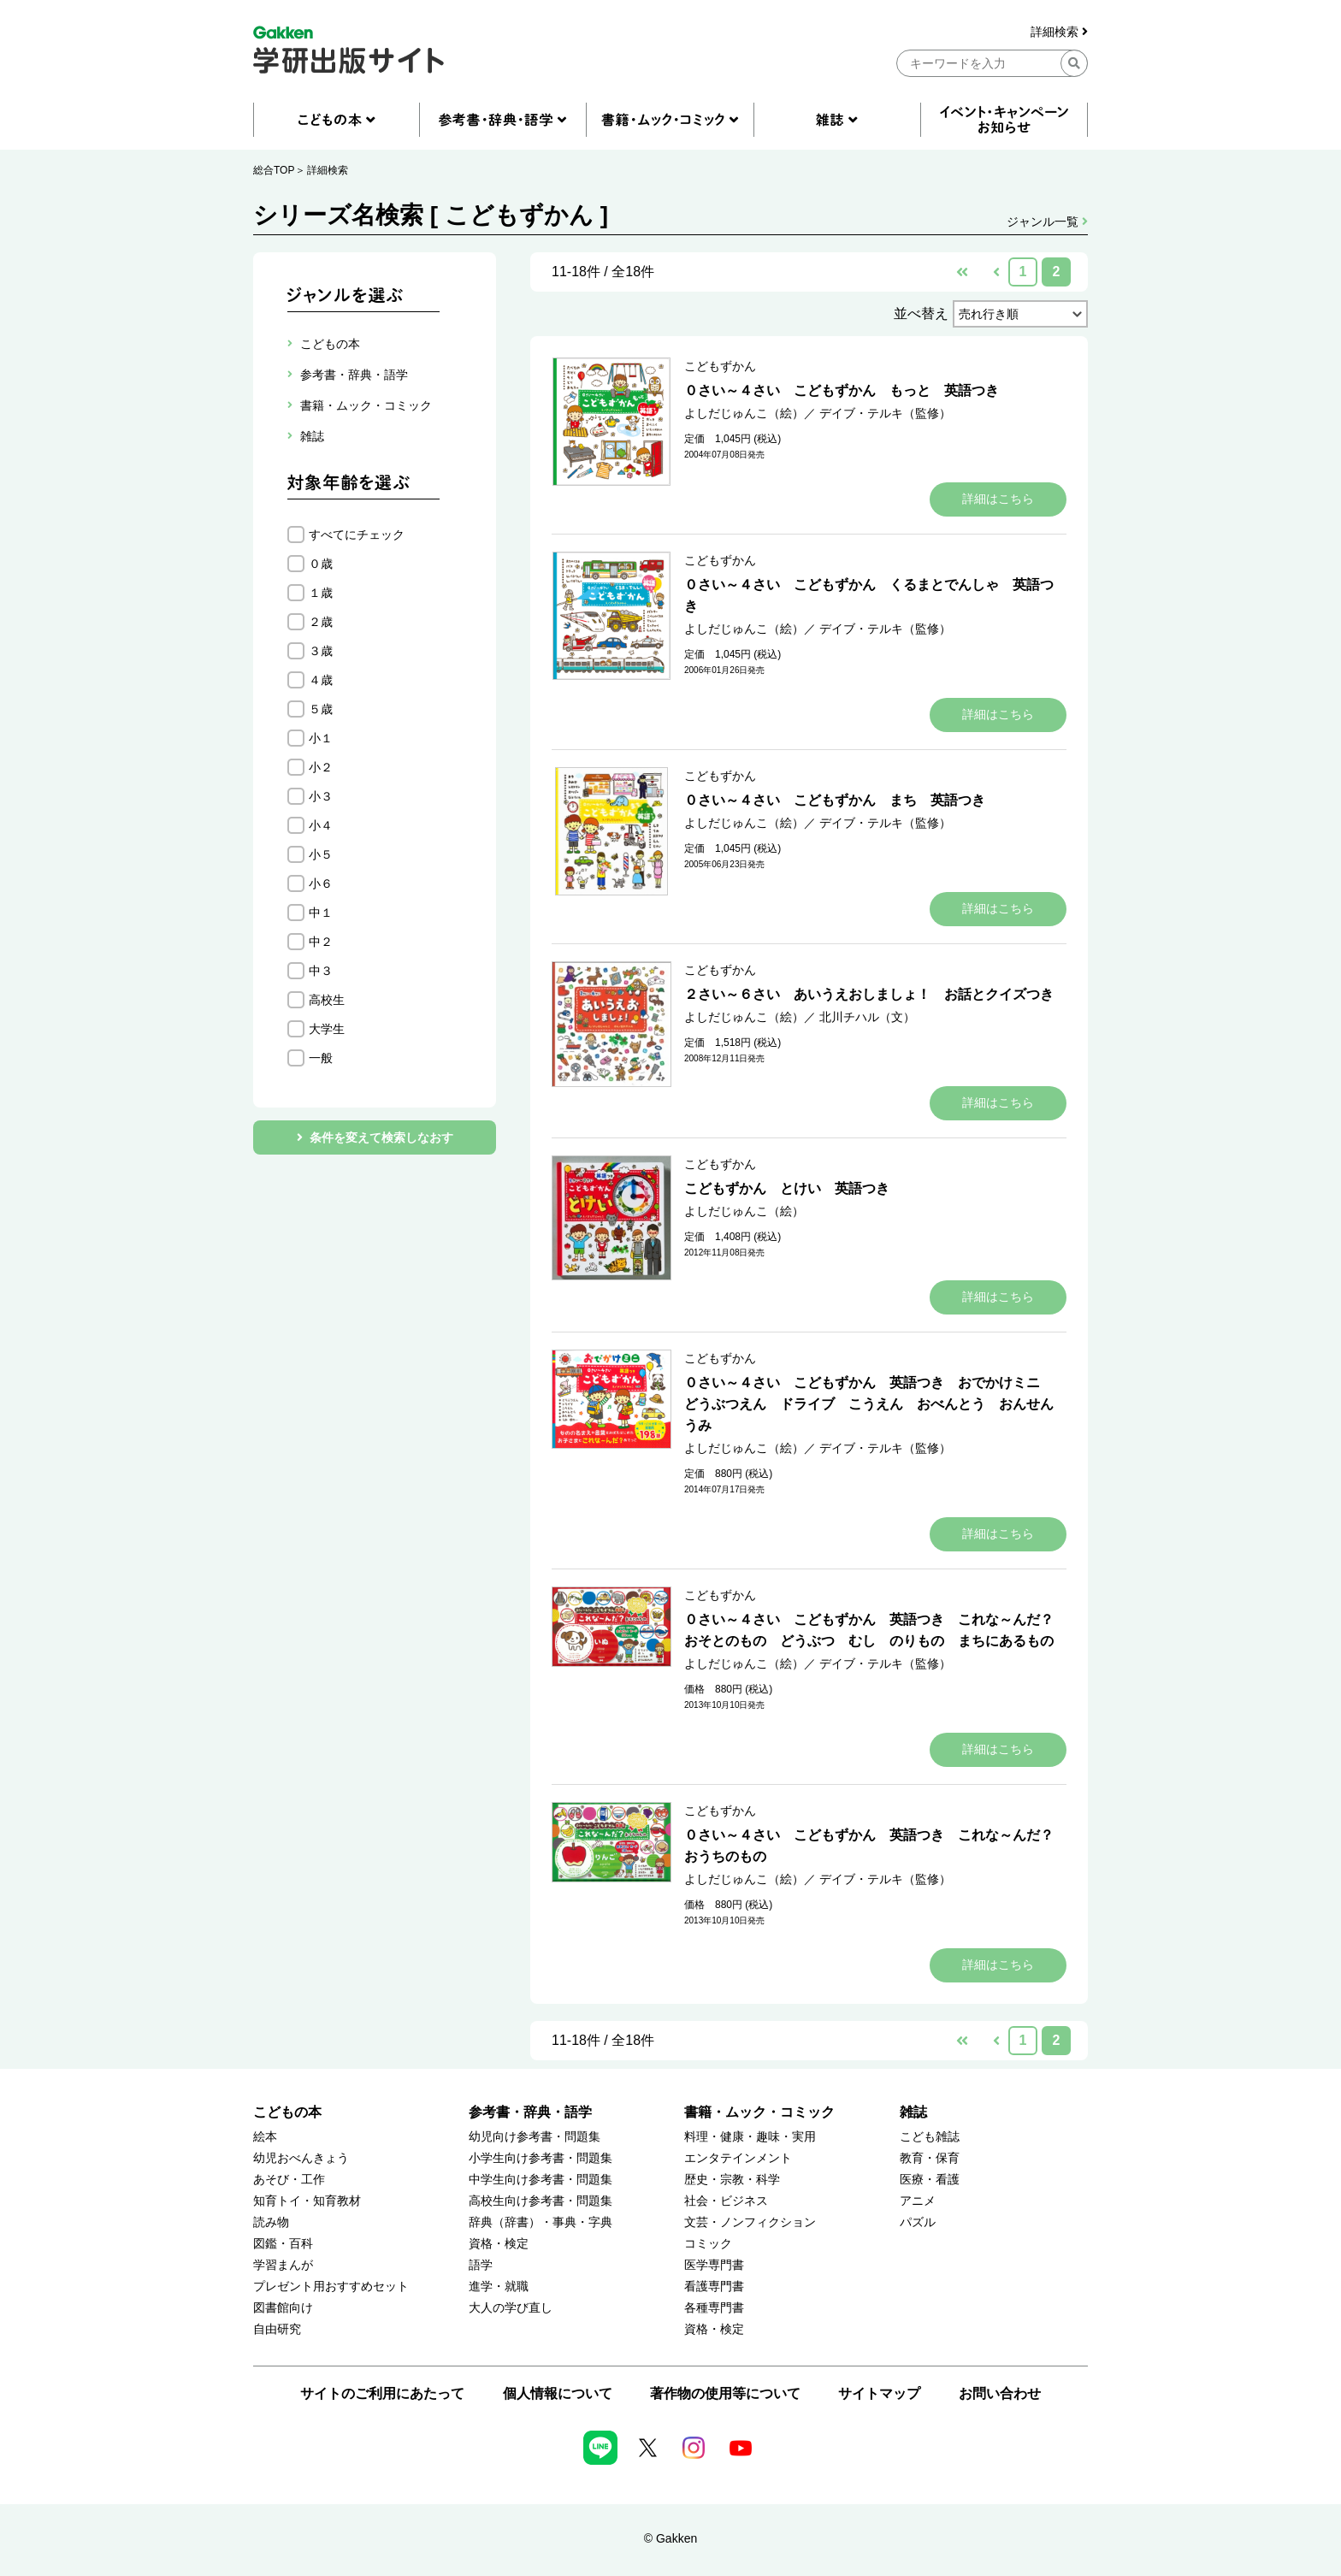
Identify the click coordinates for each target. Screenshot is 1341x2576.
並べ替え (921, 313)
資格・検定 (499, 2243)
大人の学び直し (510, 2307)
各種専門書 (714, 2307)
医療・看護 (930, 2179)
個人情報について (557, 2393)
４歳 (321, 680)
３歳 (321, 651)
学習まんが (283, 2265)
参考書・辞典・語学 (530, 2112)
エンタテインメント (738, 2158)
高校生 (327, 1000)
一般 (321, 1058)
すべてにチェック (357, 534)
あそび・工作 (289, 2179)
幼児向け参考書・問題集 (534, 2136)
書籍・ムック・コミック (759, 2112)
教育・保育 (930, 2158)
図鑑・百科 (283, 2243)
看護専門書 (714, 2286)
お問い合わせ (1000, 2393)
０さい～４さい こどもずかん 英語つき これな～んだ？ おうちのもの (875, 1846)
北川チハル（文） (867, 1017)
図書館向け (283, 2307)
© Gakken (670, 2538)
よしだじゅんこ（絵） (744, 413)
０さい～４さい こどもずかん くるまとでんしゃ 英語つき (869, 595)
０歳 (321, 563)
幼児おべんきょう (301, 2158)
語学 (481, 2265)
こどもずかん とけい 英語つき (786, 1188)
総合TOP (273, 170)
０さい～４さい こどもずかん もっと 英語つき (841, 390)
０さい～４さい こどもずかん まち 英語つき (834, 800)
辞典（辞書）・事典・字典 (540, 2222)
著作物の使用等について (725, 2393)
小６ (321, 883)
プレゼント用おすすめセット (331, 2286)
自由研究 (277, 2329)
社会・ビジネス (726, 2201)
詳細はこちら (998, 498)
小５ (321, 854)
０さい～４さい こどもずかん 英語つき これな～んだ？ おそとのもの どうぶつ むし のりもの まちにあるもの (875, 1630)
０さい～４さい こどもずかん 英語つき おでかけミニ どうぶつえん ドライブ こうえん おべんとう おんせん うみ (875, 1404)
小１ (321, 738)
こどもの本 (287, 2112)
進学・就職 (499, 2286)
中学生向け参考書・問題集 (540, 2179)
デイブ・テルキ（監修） (885, 413)
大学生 (327, 1029)
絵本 (265, 2136)
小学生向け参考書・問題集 (540, 2158)
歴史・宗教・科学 (732, 2179)
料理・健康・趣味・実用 (750, 2136)
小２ (321, 767)
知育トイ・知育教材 (307, 2201)
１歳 (321, 593)
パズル (918, 2222)
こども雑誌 (930, 2136)
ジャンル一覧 (1047, 221)
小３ (321, 796)
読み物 (271, 2222)
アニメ (918, 2201)
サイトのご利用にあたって (382, 2393)
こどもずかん (720, 366)
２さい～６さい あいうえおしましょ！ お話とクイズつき (869, 994)
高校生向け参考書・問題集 (540, 2201)
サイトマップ (879, 2393)
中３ (321, 971)
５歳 (321, 709)
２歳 (321, 622)
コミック (708, 2243)
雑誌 (913, 2112)
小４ (321, 825)
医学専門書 (714, 2265)
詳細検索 (1059, 32)
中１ (321, 912)
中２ (321, 941)
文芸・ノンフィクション (750, 2222)
